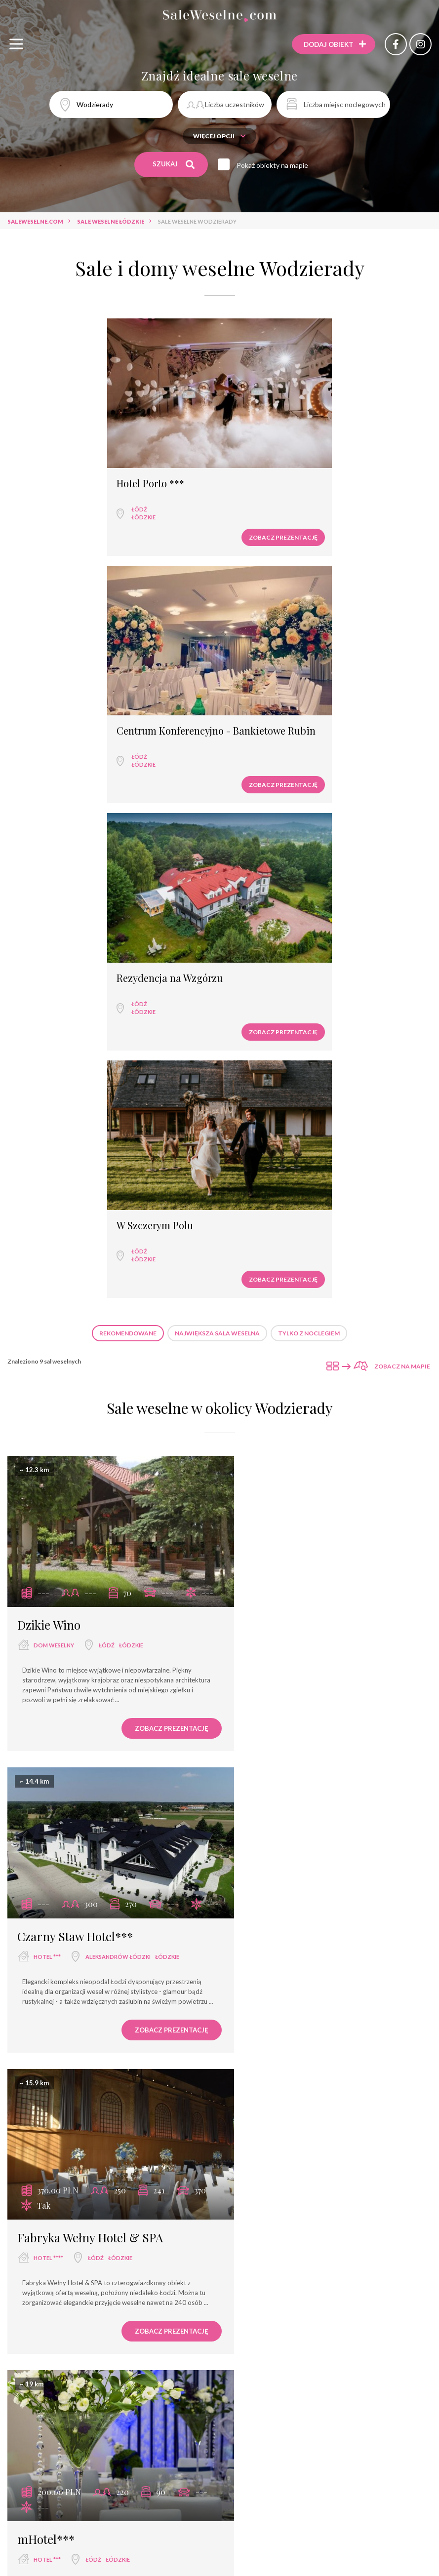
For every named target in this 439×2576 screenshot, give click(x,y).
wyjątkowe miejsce (63, 1716)
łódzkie (48, 503)
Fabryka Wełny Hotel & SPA (90, 1388)
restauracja (271, 1716)
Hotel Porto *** (55, 470)
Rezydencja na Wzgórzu (74, 705)
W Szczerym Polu (271, 705)
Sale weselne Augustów (217, 2561)
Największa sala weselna (217, 813)
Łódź (44, 495)
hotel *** (265, 1110)
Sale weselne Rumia (300, 2561)
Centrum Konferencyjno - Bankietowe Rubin (317, 475)
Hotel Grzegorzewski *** (83, 2308)
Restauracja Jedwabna (294, 1695)
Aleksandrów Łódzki (336, 1110)
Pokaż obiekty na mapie (274, 165)
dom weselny (54, 1110)
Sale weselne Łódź (135, 2561)
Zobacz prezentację (166, 523)
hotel (46, 2028)
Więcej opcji (219, 136)
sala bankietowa (278, 2013)
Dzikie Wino (48, 1090)
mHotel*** (264, 1388)
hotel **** (48, 1408)
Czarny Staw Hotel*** (293, 1090)
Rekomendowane (128, 813)
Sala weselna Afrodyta (294, 1993)
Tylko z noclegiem (309, 813)
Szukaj (174, 164)
